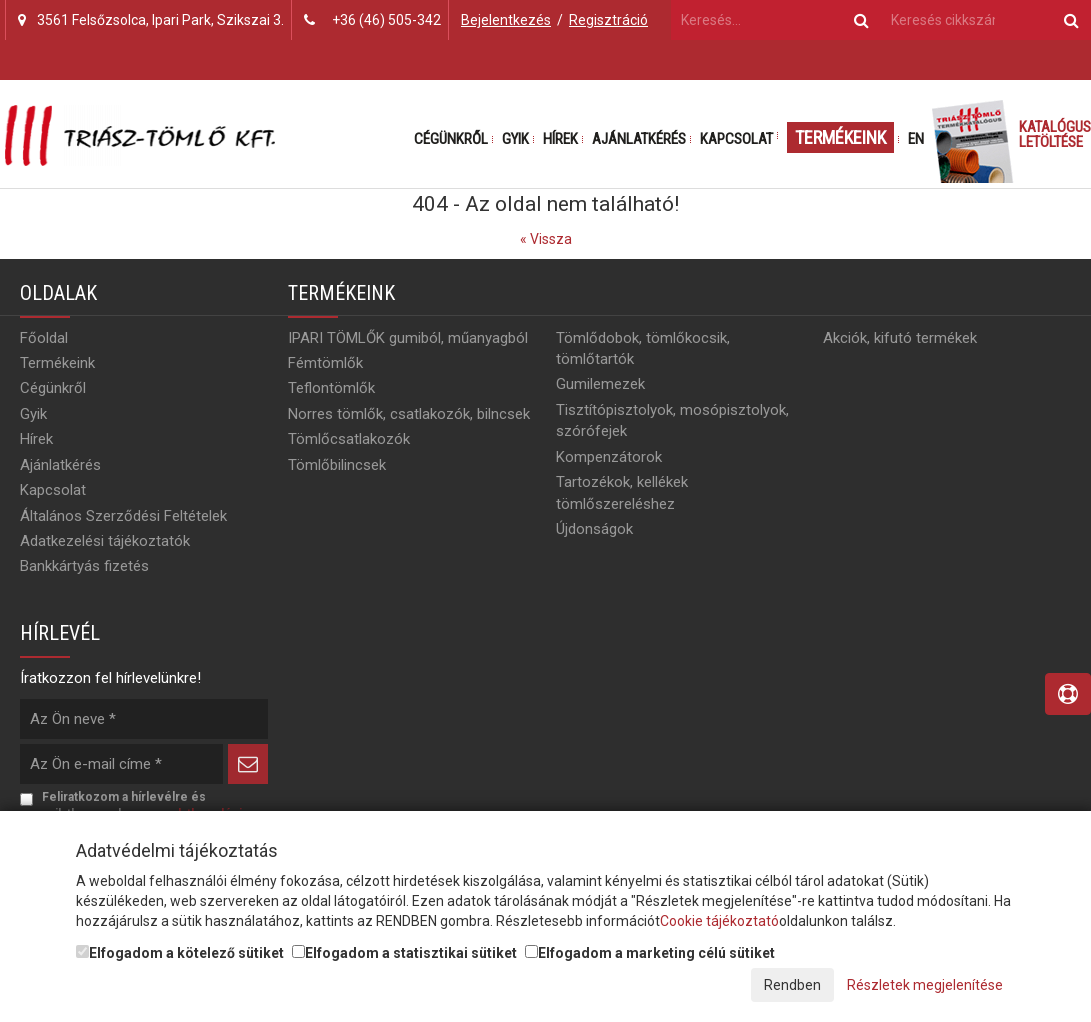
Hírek (560, 139)
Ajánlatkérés (639, 139)
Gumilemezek (600, 384)
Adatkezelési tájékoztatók (105, 541)
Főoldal (44, 338)
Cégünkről (451, 139)
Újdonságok (594, 529)
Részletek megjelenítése (925, 985)
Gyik (515, 139)
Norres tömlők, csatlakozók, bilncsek (409, 414)
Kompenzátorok (609, 457)
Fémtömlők (325, 363)
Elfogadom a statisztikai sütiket (404, 953)
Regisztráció (608, 20)
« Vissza (546, 239)
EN (916, 139)
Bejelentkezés (506, 20)
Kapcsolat (736, 139)
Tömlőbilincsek (337, 465)
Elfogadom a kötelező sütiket (180, 953)
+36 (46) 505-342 (386, 20)
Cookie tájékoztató (719, 921)
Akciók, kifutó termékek (900, 338)
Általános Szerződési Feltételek (123, 516)
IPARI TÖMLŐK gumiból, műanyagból (408, 338)
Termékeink (840, 137)
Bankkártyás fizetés (84, 566)
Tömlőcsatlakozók (349, 439)
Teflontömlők (331, 388)
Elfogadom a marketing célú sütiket (650, 953)
